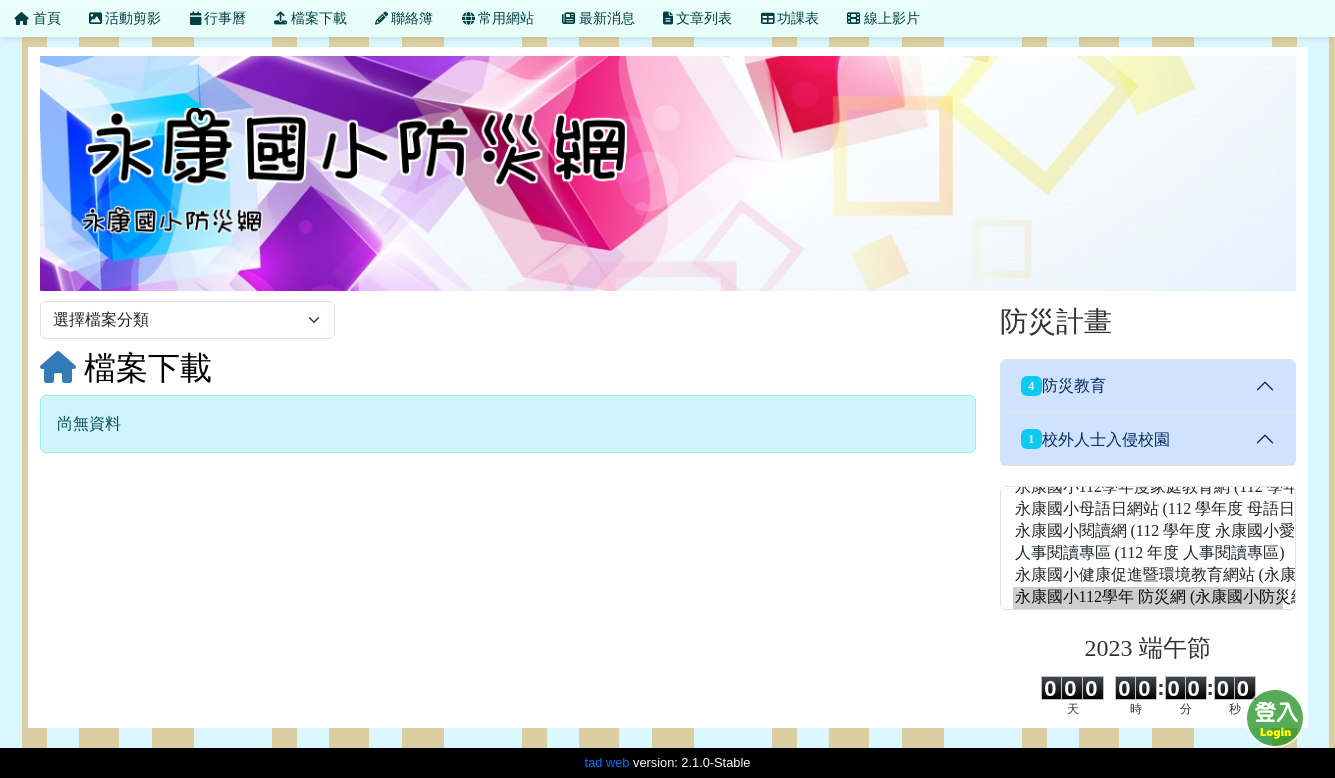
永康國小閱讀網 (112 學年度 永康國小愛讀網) (1148, 532)
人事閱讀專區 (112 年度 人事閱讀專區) (1148, 554)
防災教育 (1064, 386)
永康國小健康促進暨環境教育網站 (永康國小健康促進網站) (1148, 576)
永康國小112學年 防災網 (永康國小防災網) (1148, 598)
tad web (607, 762)
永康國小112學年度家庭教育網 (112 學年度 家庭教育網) (1148, 488)
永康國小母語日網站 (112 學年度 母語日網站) (1148, 510)
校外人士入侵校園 (1096, 439)
